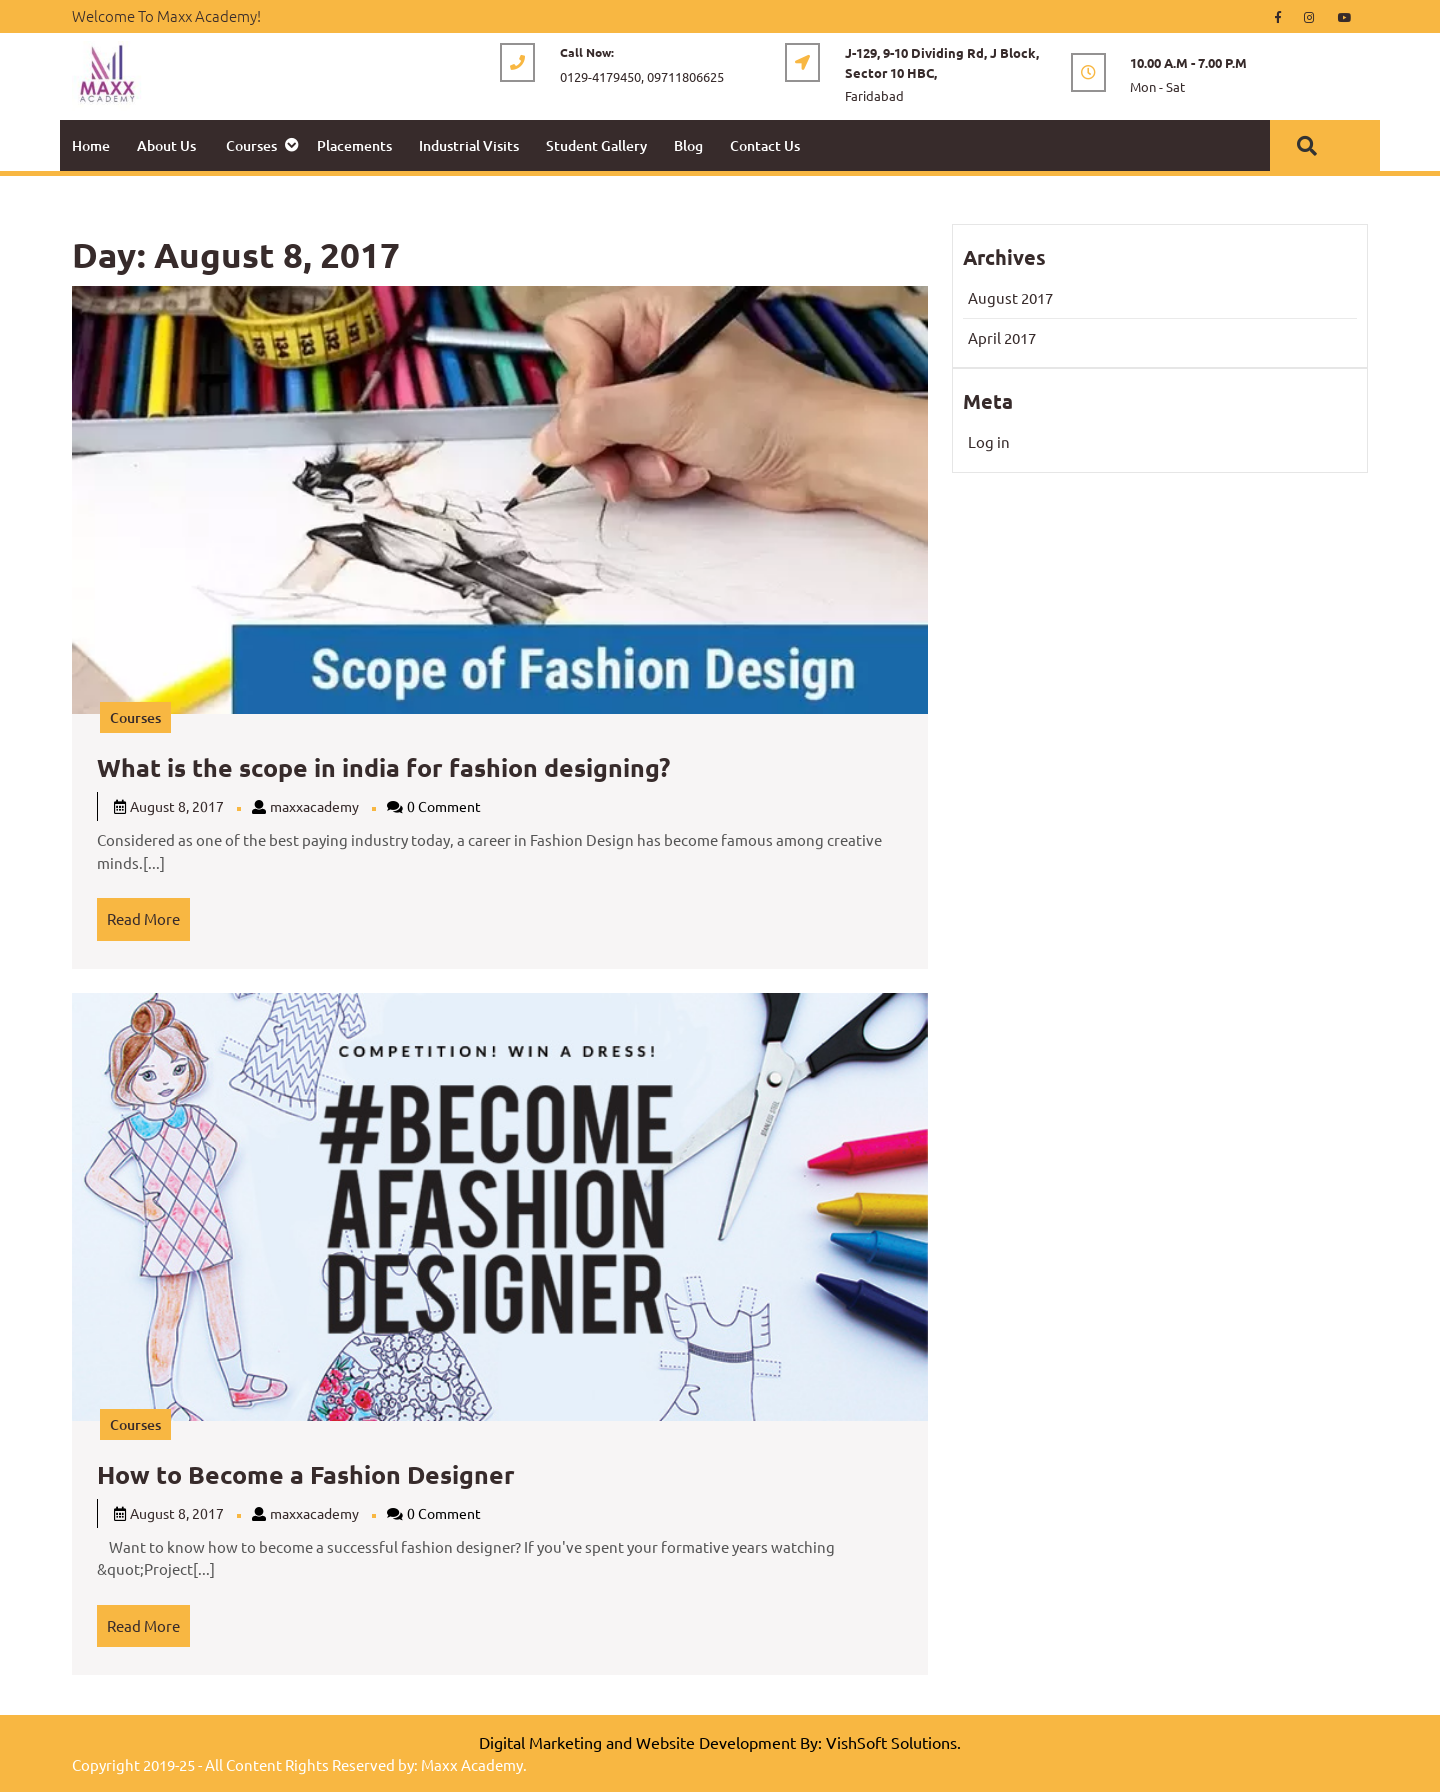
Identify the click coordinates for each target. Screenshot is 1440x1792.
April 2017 (1002, 337)
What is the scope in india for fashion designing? (383, 767)
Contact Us (765, 145)
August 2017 (1010, 297)
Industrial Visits (469, 145)
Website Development (716, 1742)
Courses (251, 145)
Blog (688, 145)
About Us (166, 145)
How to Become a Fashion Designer (306, 1474)
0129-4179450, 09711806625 (642, 76)
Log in (989, 441)
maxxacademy (314, 806)
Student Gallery (596, 145)
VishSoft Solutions (891, 1742)
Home (91, 145)
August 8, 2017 (177, 806)
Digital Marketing (540, 1742)
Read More (148, 913)
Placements (354, 145)
